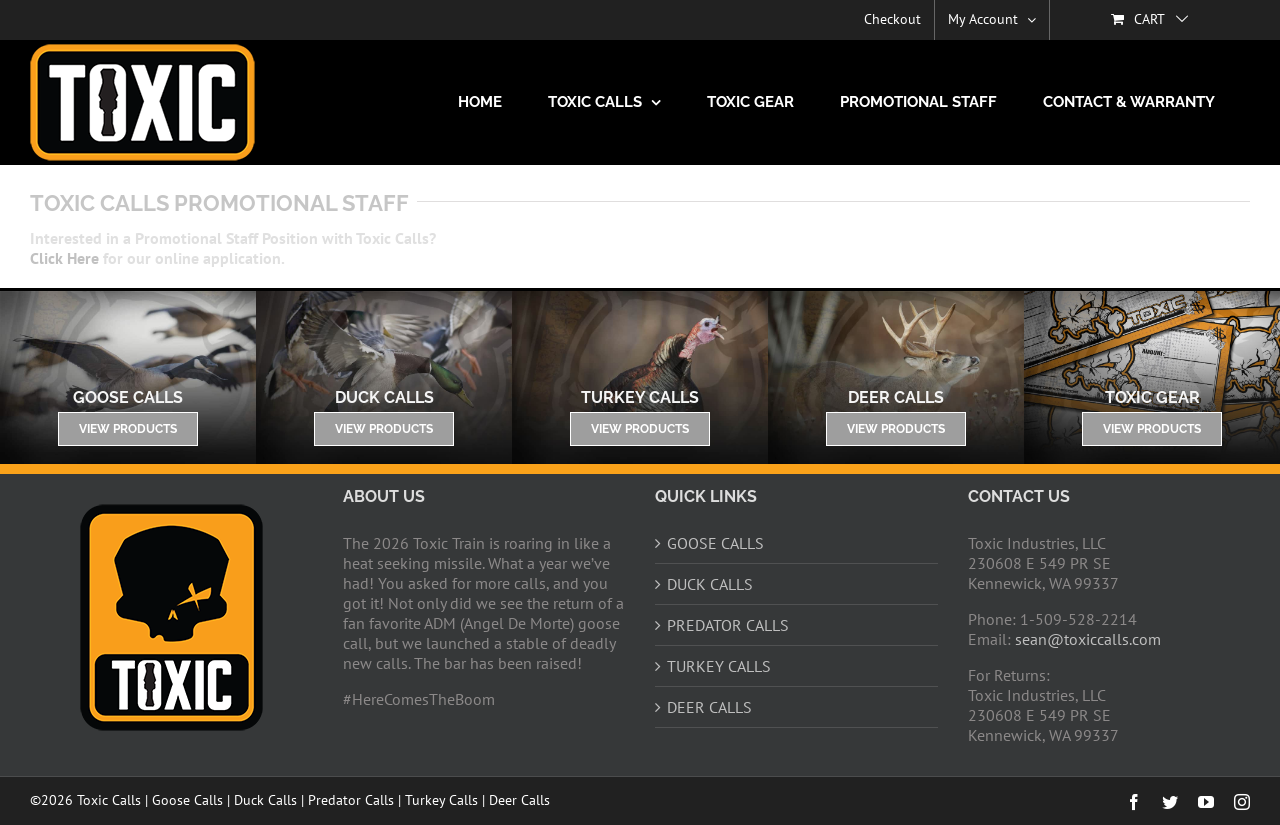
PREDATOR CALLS (728, 625)
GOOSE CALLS (715, 543)
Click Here (64, 258)
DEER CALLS (709, 707)
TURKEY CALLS (719, 666)
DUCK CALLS (710, 584)
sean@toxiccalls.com (1088, 639)
